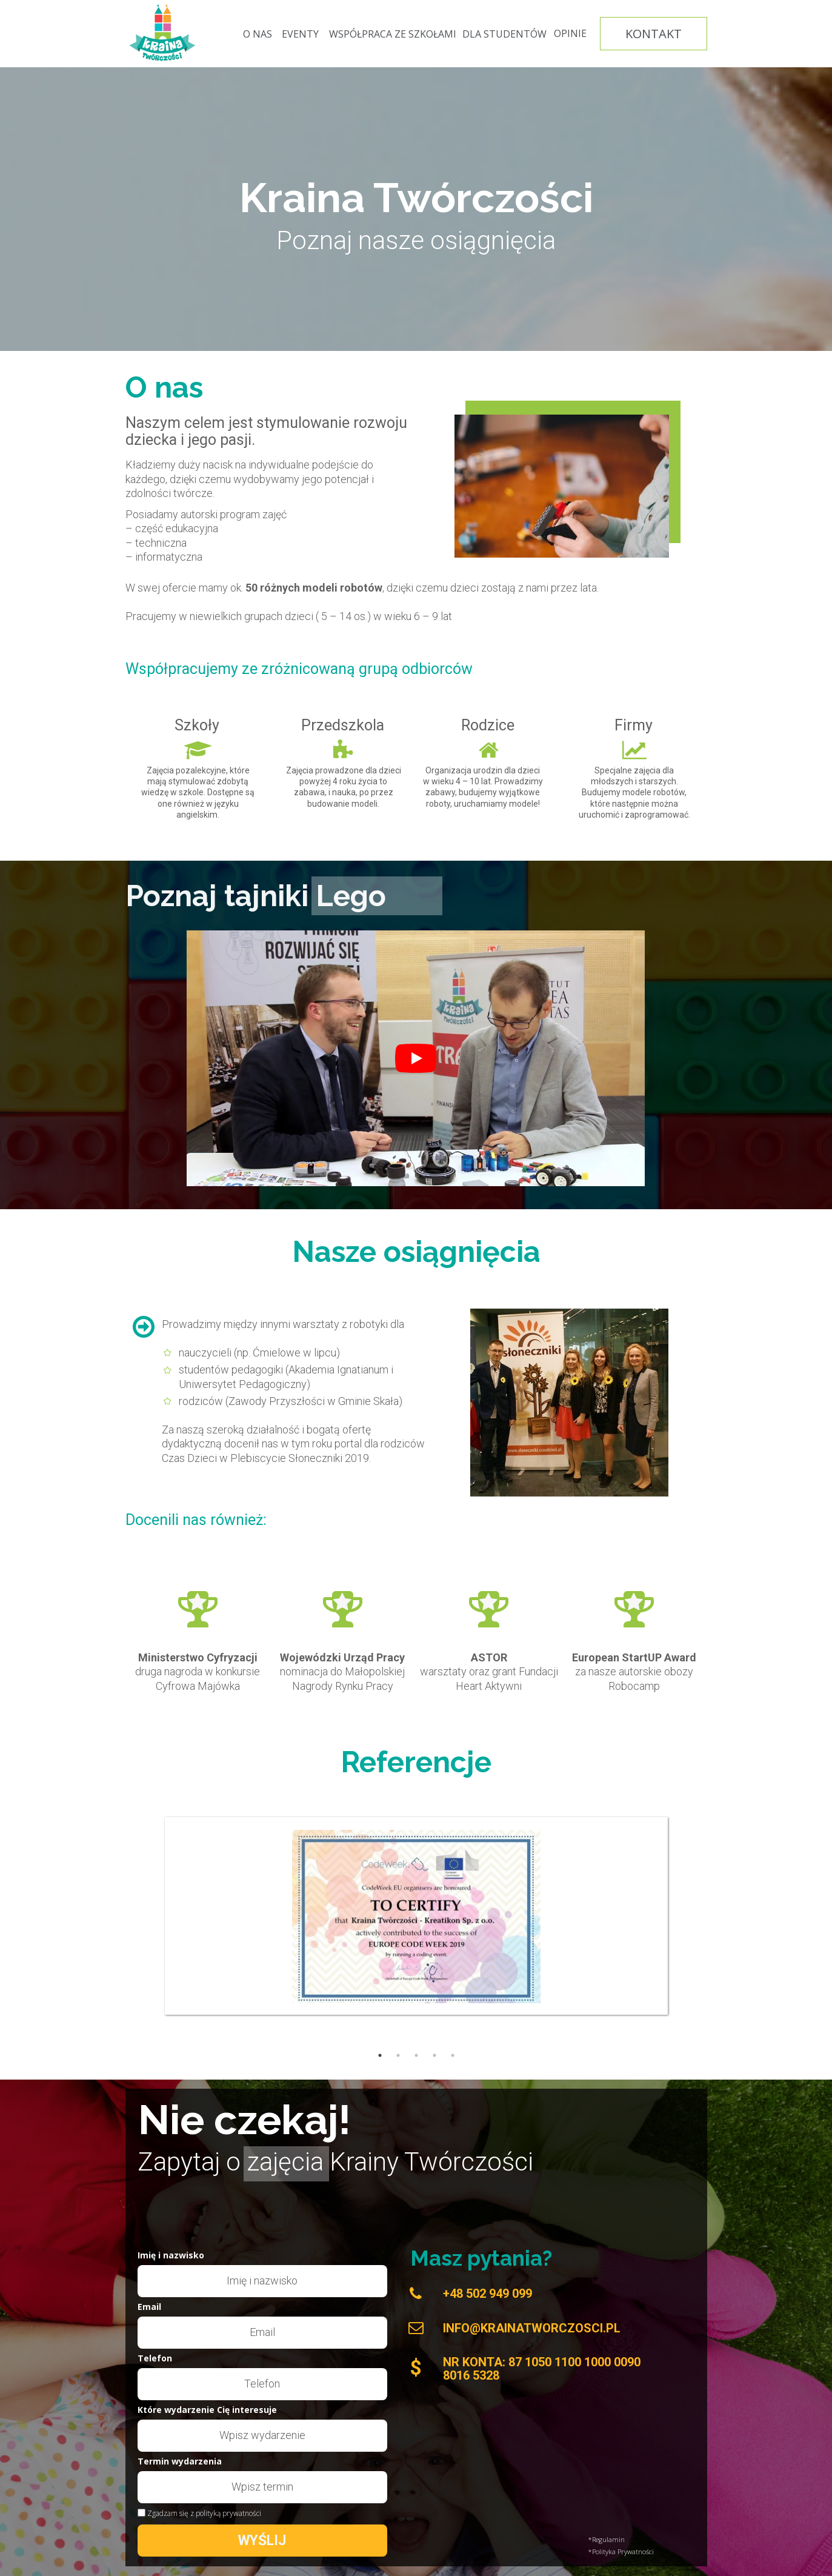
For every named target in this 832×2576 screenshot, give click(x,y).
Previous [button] (21, 1896)
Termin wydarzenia (180, 2462)
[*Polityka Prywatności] (647, 2552)
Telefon (155, 2359)
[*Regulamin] (647, 2540)
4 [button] (434, 2055)
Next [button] (811, 1896)
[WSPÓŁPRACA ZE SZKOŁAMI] (392, 33)
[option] (416, 1896)
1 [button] (380, 2055)
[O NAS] (257, 34)
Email (149, 2307)
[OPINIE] (570, 34)
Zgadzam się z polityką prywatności (204, 2513)
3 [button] (416, 2055)
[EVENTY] (300, 34)
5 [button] (453, 2055)
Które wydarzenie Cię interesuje (207, 2410)
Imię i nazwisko (171, 2256)
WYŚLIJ (262, 2540)
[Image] (163, 33)
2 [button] (398, 2055)
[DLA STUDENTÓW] (504, 34)
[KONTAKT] (653, 33)
